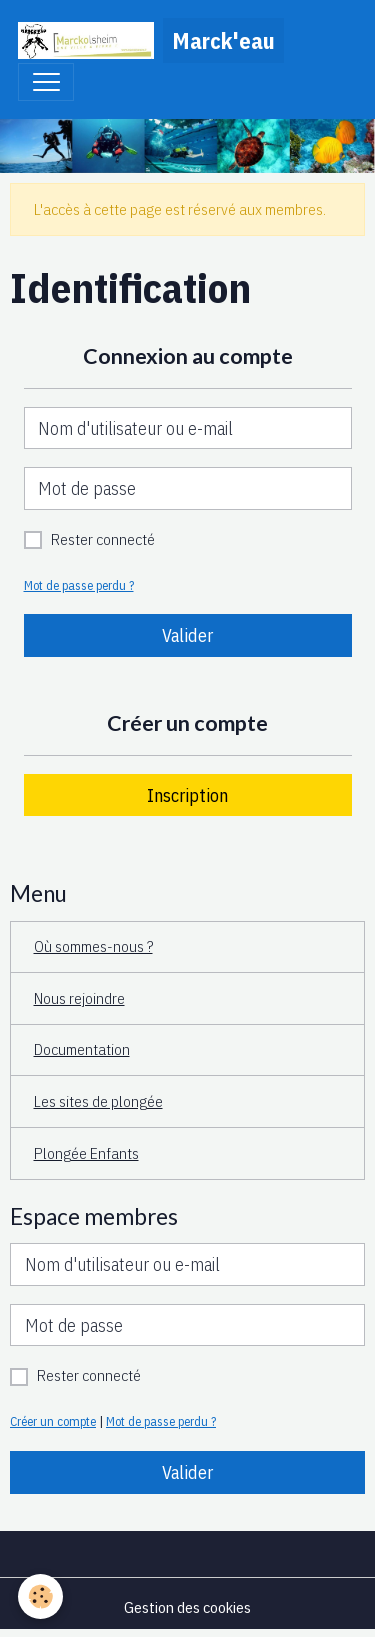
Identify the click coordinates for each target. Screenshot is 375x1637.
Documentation (82, 1049)
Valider (187, 635)
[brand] (151, 40)
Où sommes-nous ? (93, 946)
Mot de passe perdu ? (79, 585)
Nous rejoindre (79, 998)
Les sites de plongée (98, 1101)
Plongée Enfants (86, 1153)
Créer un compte (53, 1421)
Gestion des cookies (187, 1607)
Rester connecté (103, 539)
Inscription (187, 795)
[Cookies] (40, 1596)
